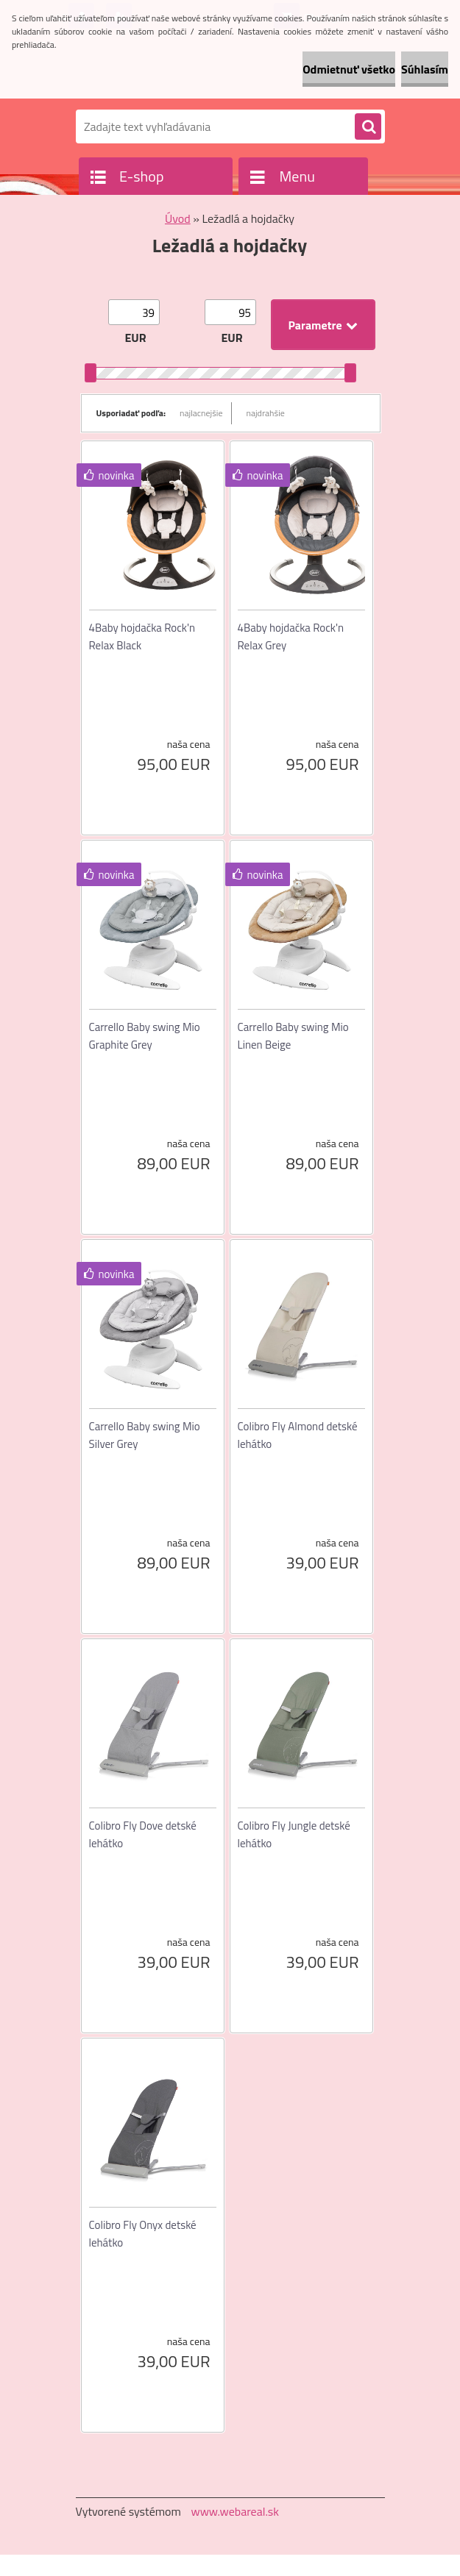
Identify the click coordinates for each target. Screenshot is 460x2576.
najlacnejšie (201, 413)
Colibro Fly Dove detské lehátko (143, 1834)
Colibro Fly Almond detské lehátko (298, 1435)
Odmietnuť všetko (348, 69)
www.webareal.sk (235, 2511)
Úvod (178, 218)
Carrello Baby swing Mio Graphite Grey (144, 1035)
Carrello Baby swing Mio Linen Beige (293, 1035)
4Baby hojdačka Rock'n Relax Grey (291, 636)
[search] (368, 127)
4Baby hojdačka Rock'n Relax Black (142, 636)
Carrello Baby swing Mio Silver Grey (144, 1435)
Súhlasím (424, 69)
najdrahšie (266, 413)
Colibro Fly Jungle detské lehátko (294, 1834)
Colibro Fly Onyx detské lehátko (143, 2233)
